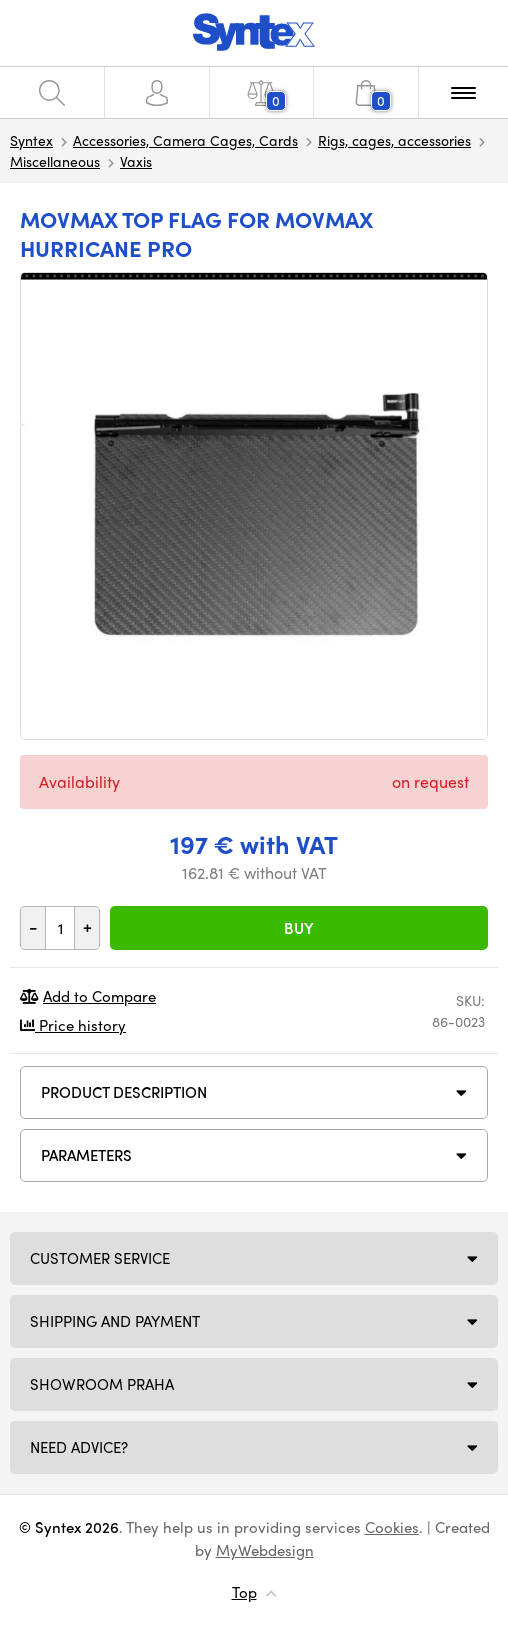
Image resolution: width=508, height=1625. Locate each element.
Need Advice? (79, 1447)
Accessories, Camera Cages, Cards (185, 140)
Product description (124, 1092)
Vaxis (136, 161)
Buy (299, 928)
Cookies (392, 1527)
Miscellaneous (55, 161)
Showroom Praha (102, 1384)
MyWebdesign (265, 1550)
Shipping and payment (115, 1321)
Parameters (86, 1155)
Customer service (100, 1258)
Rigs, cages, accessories (394, 140)
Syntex (31, 140)
